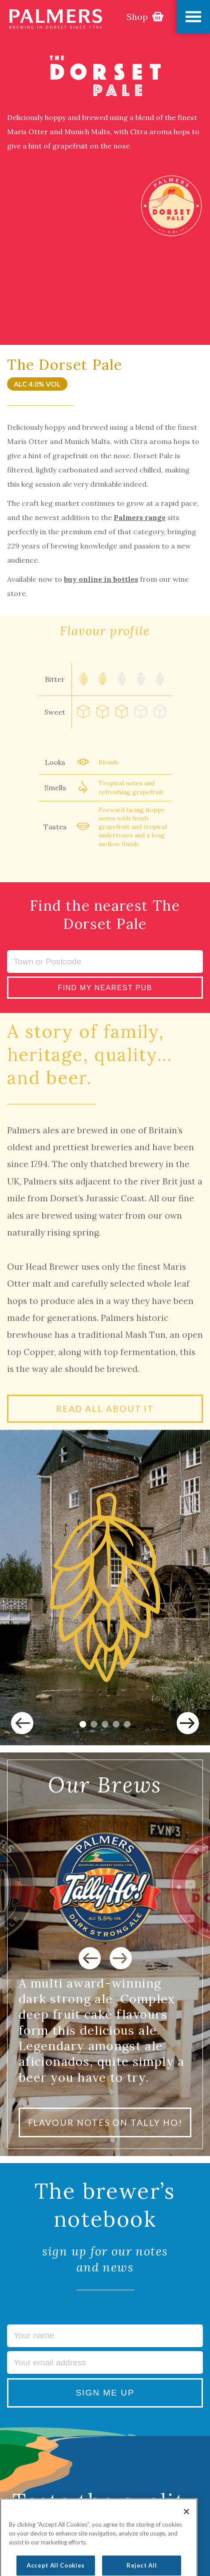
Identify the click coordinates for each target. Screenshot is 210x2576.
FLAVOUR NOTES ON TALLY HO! (105, 2122)
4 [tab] (116, 1724)
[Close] (186, 2528)
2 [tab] (94, 1724)
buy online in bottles (101, 579)
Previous (22, 1723)
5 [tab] (127, 1724)
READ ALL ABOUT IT (105, 1409)
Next (188, 1723)
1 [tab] (82, 1724)
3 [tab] (105, 1724)
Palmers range (140, 517)
